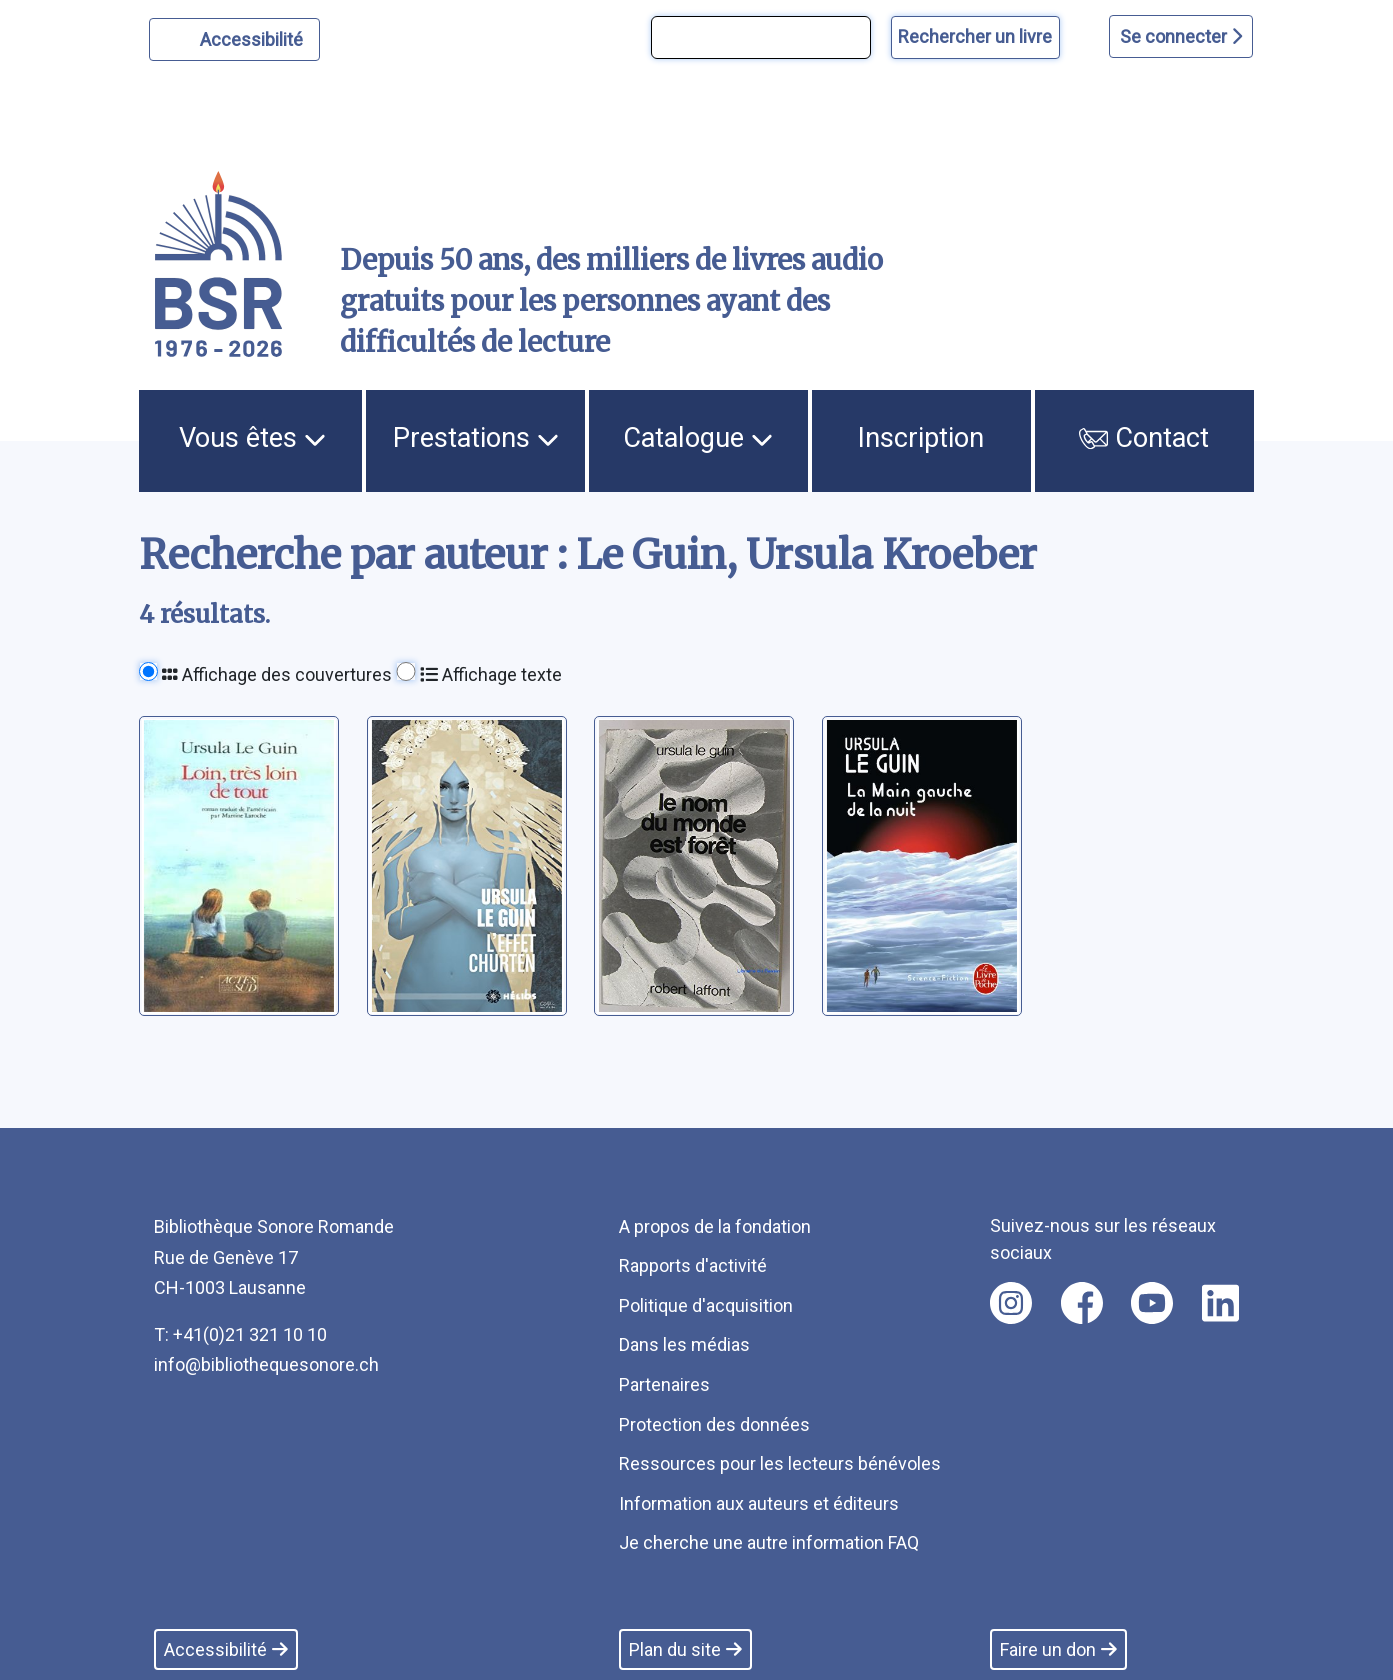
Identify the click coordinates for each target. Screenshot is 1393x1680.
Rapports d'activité (693, 1265)
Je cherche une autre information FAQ (769, 1542)
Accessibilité (254, 37)
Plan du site (685, 1649)
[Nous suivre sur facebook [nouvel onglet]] (1082, 1303)
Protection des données (714, 1424)
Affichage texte (491, 674)
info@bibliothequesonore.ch (266, 1364)
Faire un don (1058, 1649)
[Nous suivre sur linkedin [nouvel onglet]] (1220, 1303)
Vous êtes (252, 438)
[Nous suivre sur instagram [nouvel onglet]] (1011, 1303)
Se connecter (1181, 36)
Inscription (921, 438)
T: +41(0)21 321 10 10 (240, 1334)
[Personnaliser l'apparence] (234, 39)
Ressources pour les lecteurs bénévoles (780, 1463)
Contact (1144, 438)
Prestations (476, 438)
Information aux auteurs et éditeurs (759, 1503)
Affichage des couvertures (277, 674)
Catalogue (698, 438)
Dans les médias (684, 1344)
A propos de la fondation (715, 1226)
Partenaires (664, 1384)
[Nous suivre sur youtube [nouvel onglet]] (1152, 1303)
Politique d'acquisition (706, 1305)
